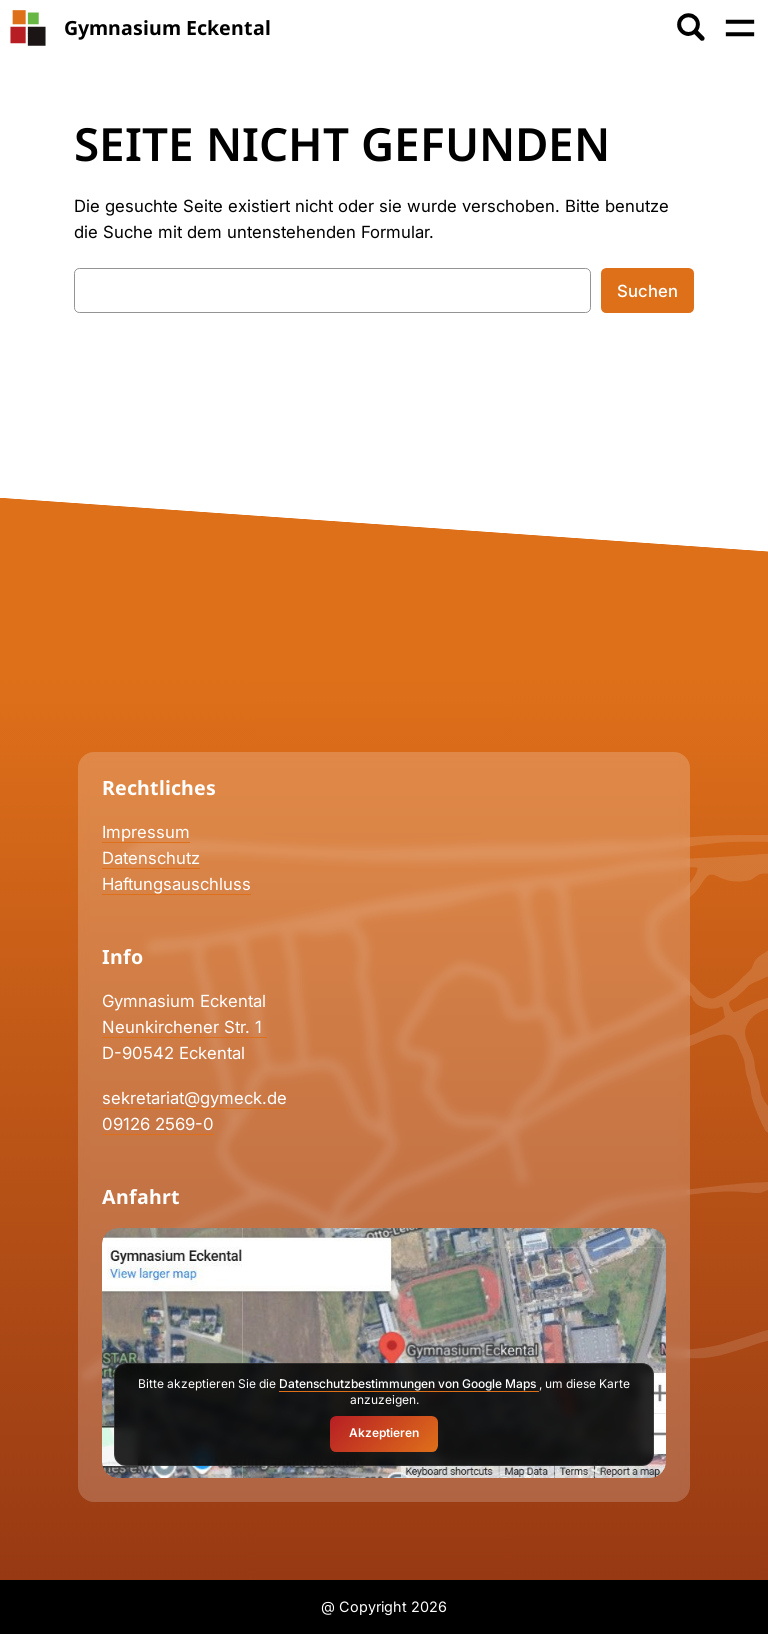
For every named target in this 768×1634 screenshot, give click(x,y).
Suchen (647, 291)
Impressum (146, 832)
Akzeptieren (384, 1432)
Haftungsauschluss (176, 884)
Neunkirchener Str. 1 (184, 1027)
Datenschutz (151, 858)
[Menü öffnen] (740, 28)
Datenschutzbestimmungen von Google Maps (409, 1383)
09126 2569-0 (158, 1124)
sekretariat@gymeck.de (194, 1098)
